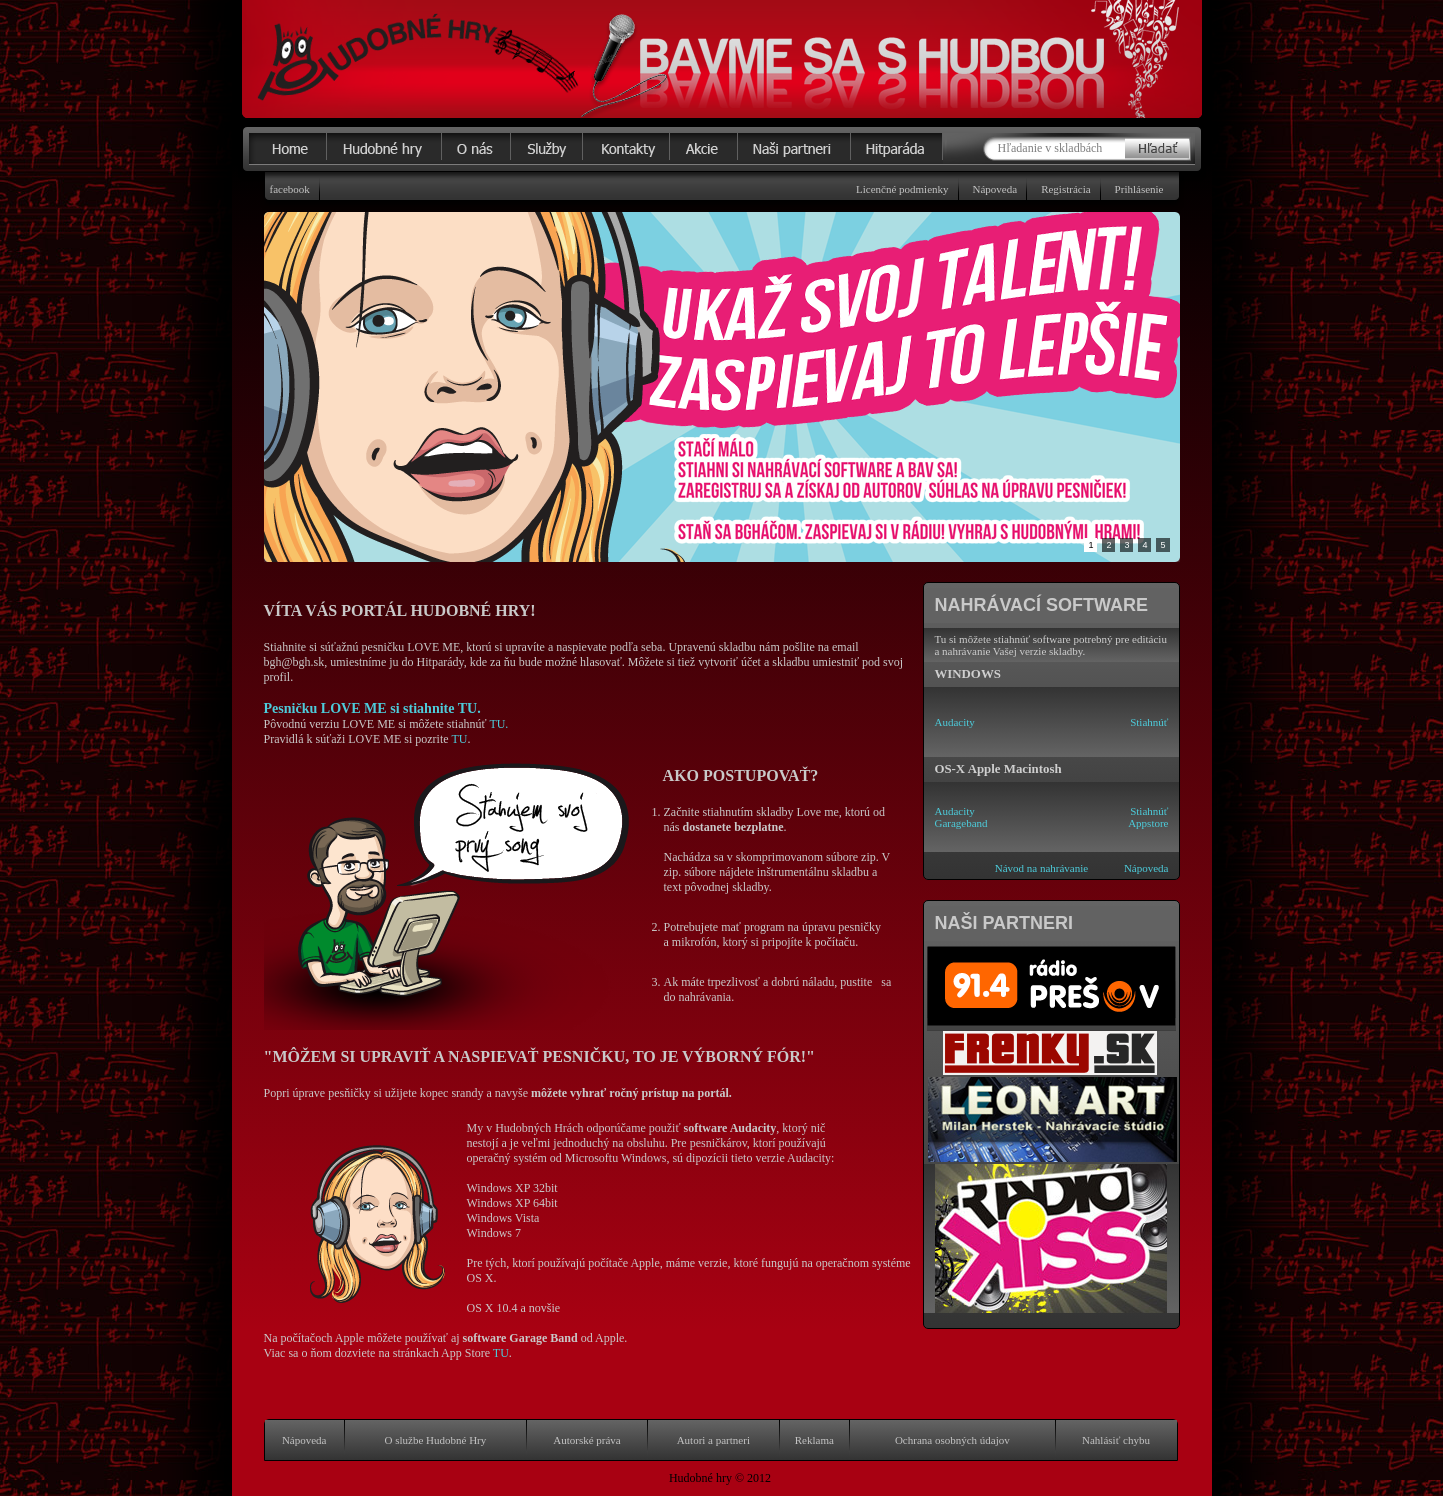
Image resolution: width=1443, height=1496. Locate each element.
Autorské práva (587, 1440)
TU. (498, 724)
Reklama (814, 1440)
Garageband (960, 823)
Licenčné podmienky (902, 189)
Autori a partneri (713, 1440)
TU (459, 739)
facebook (290, 189)
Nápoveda (995, 189)
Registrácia (1065, 189)
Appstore (1148, 823)
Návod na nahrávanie (1041, 868)
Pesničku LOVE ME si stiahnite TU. (372, 708)
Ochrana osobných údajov (952, 1440)
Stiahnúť (1149, 722)
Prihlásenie (1139, 189)
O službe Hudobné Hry (436, 1440)
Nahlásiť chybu (1116, 1440)
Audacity (954, 722)
